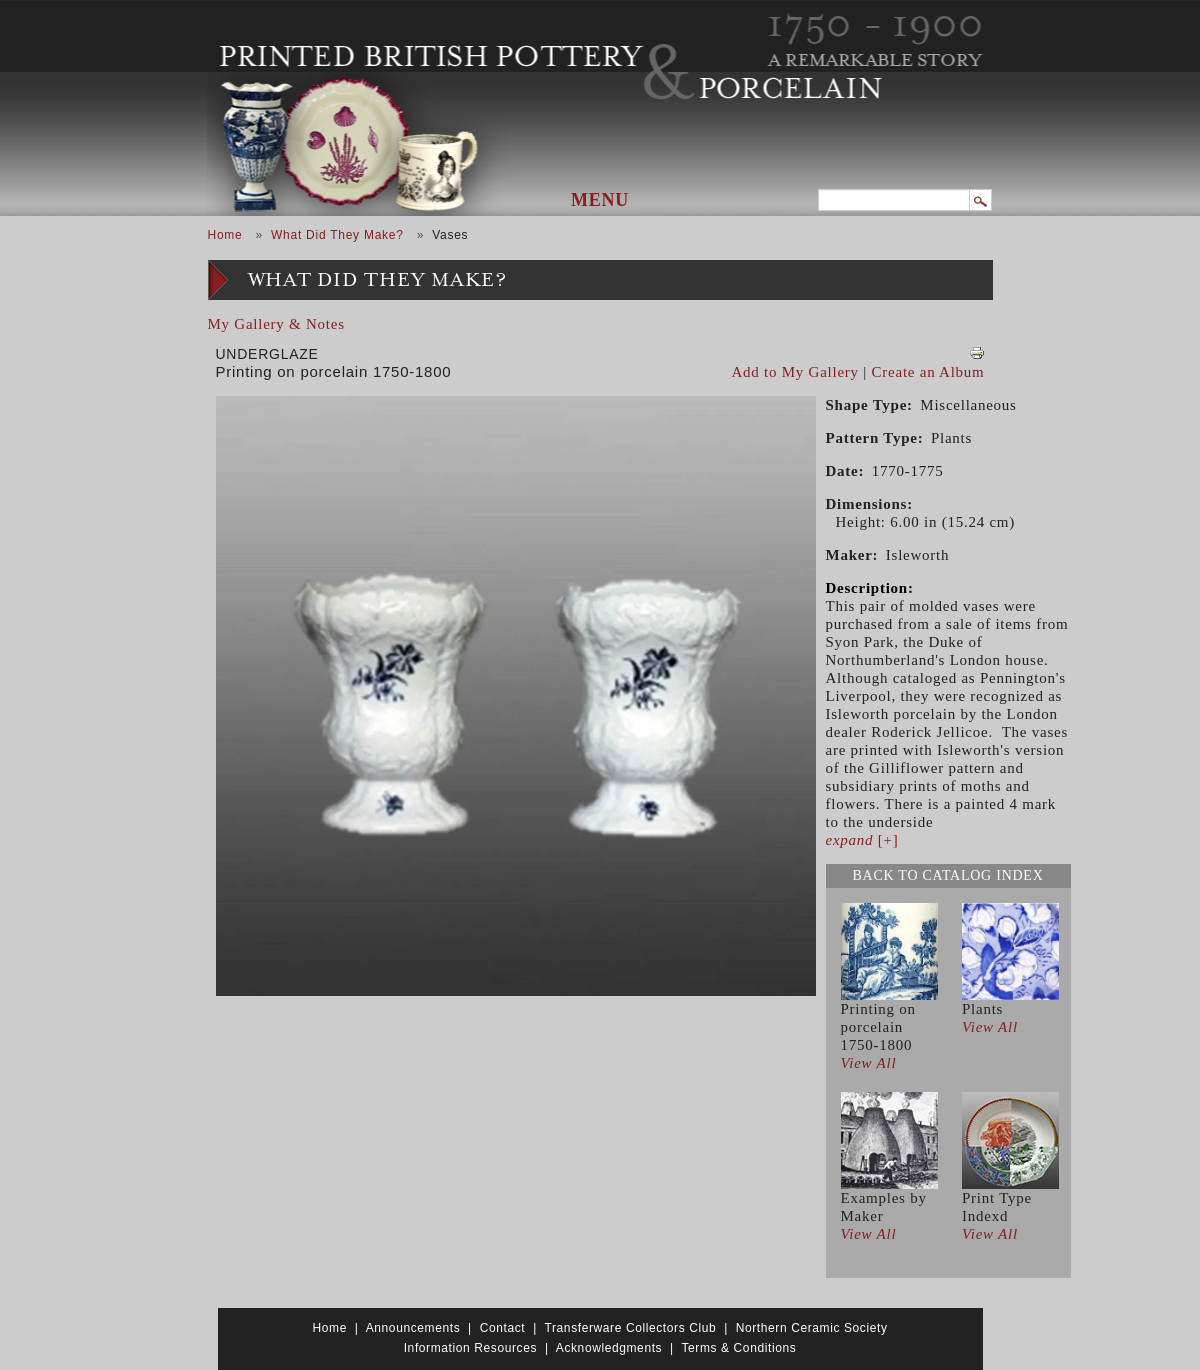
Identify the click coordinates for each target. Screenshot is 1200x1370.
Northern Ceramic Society (812, 1328)
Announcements (413, 1328)
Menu (600, 200)
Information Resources (470, 1348)
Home (225, 235)
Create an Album (928, 372)
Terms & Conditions (738, 1348)
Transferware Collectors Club (631, 1328)
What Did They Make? (337, 235)
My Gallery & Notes (276, 324)
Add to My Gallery (795, 372)
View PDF (977, 353)
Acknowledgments (609, 1348)
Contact (503, 1328)
